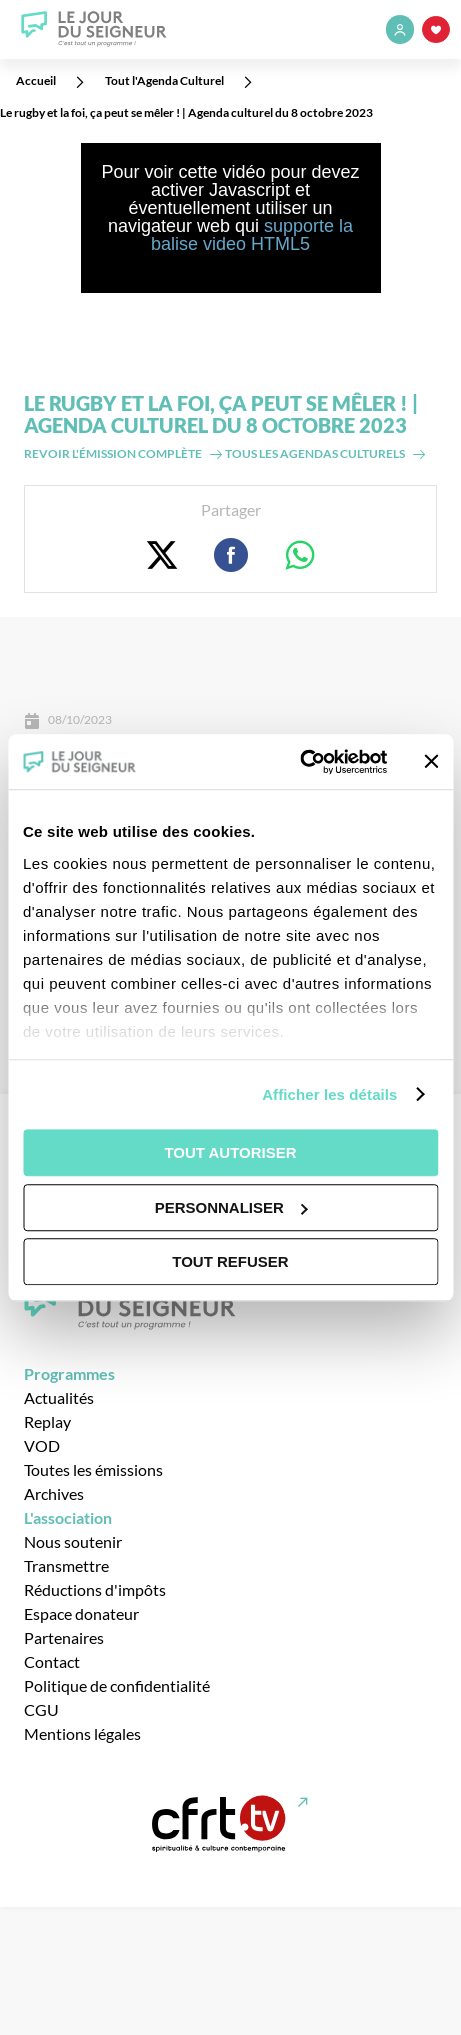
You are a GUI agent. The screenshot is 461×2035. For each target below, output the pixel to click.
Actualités (59, 1397)
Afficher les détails (329, 1094)
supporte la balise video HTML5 (252, 235)
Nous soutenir (73, 1541)
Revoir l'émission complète (113, 453)
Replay (47, 1421)
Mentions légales (82, 1733)
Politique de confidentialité (117, 1685)
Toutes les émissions (93, 1469)
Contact (52, 1661)
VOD (42, 1445)
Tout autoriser (230, 1152)
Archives (54, 1493)
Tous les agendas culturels (315, 453)
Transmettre (66, 1565)
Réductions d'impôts (95, 1589)
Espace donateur (81, 1613)
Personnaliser (231, 1207)
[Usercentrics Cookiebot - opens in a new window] (299, 762)
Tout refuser (230, 1261)
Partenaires (64, 1637)
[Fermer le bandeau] (431, 762)
